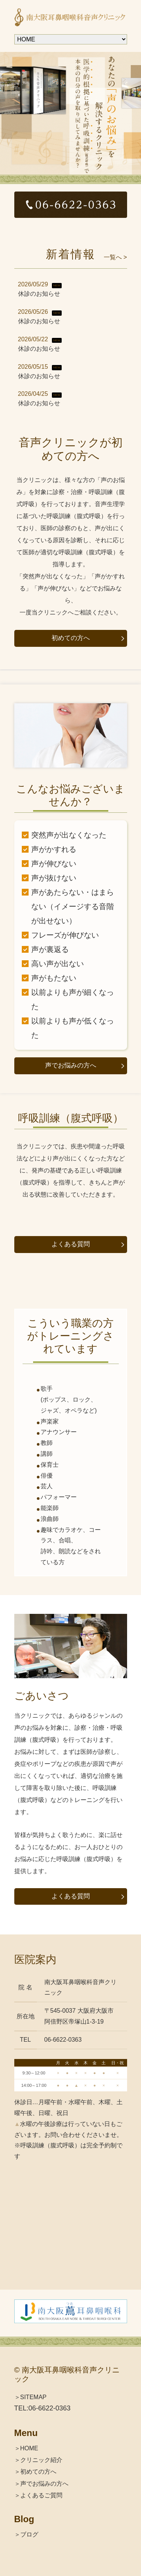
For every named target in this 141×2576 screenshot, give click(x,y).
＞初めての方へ (35, 2471)
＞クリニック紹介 (38, 2460)
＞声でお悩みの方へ (41, 2483)
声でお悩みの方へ (70, 1065)
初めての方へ (71, 638)
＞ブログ (26, 2534)
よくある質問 (71, 1244)
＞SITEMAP (30, 2397)
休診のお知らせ (39, 293)
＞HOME (26, 2448)
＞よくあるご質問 (38, 2495)
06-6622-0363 (50, 2408)
